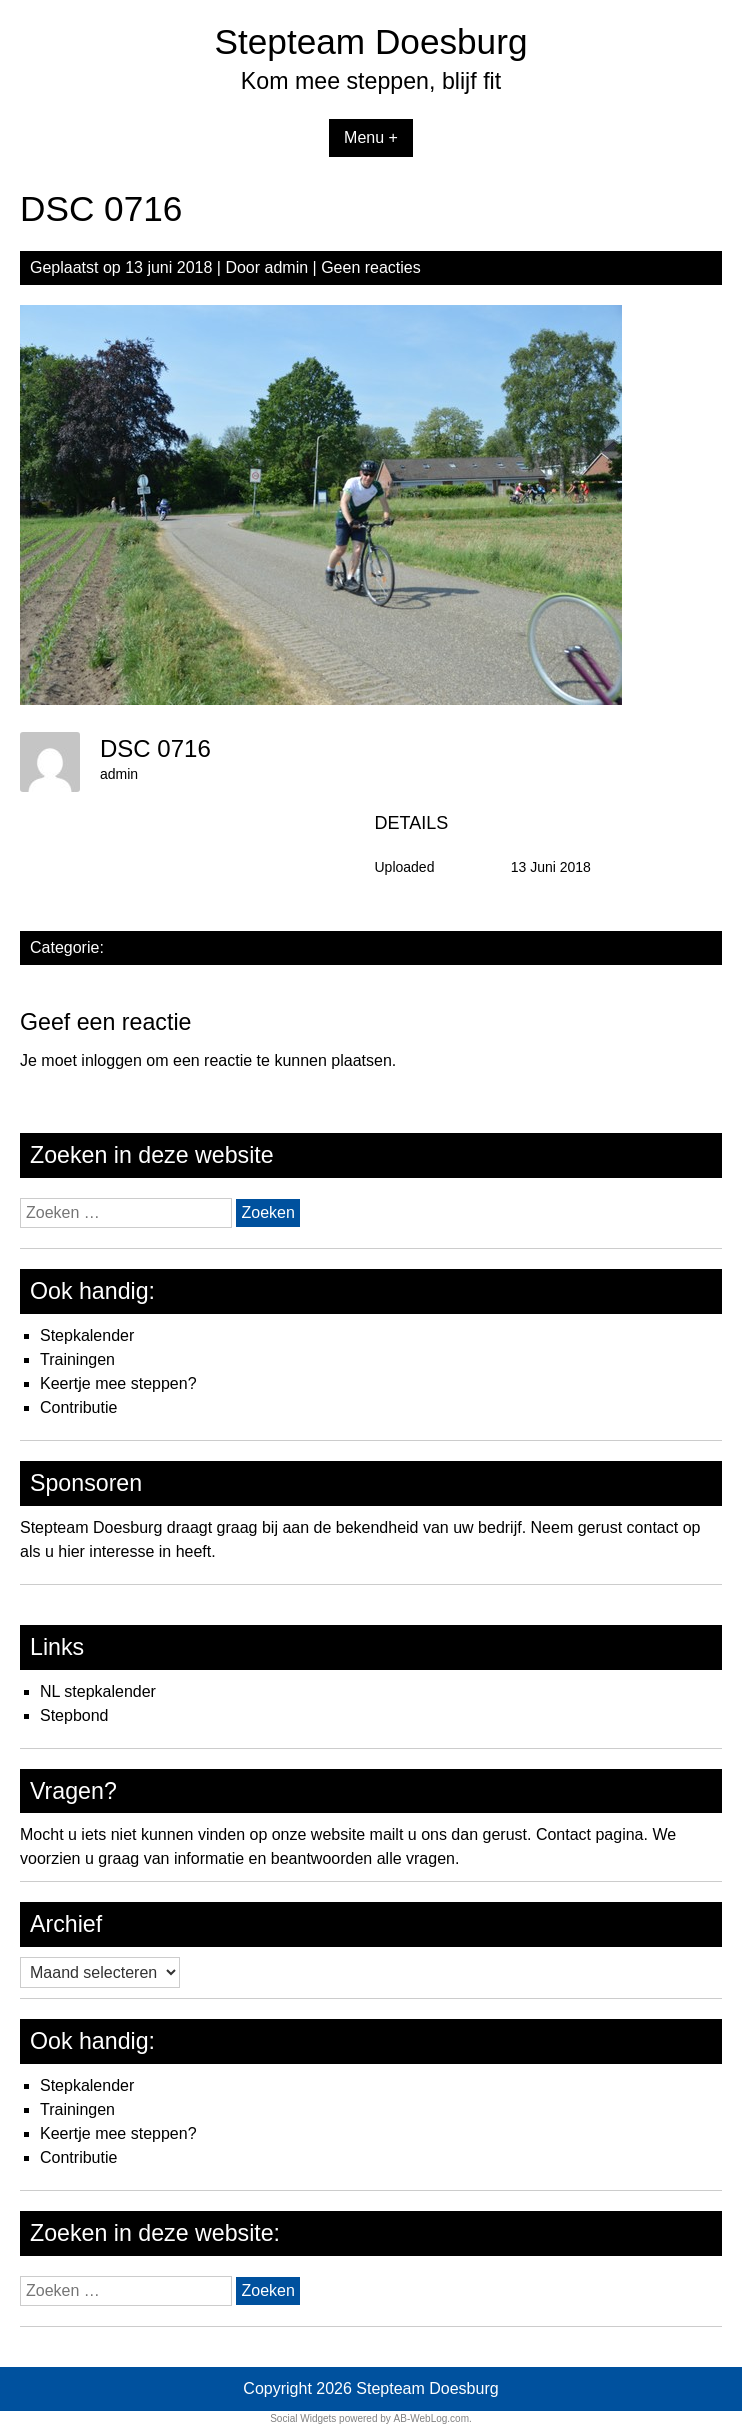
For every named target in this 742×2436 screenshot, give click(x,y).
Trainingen (77, 1359)
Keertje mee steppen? (118, 1383)
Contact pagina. (592, 1834)
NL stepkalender (98, 1691)
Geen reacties (371, 267)
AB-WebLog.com (431, 2418)
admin (287, 267)
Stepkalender (87, 1335)
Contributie (78, 1407)
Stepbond (74, 1715)
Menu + (371, 137)
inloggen (111, 1060)
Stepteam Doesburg (371, 41)
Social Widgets (303, 2418)
